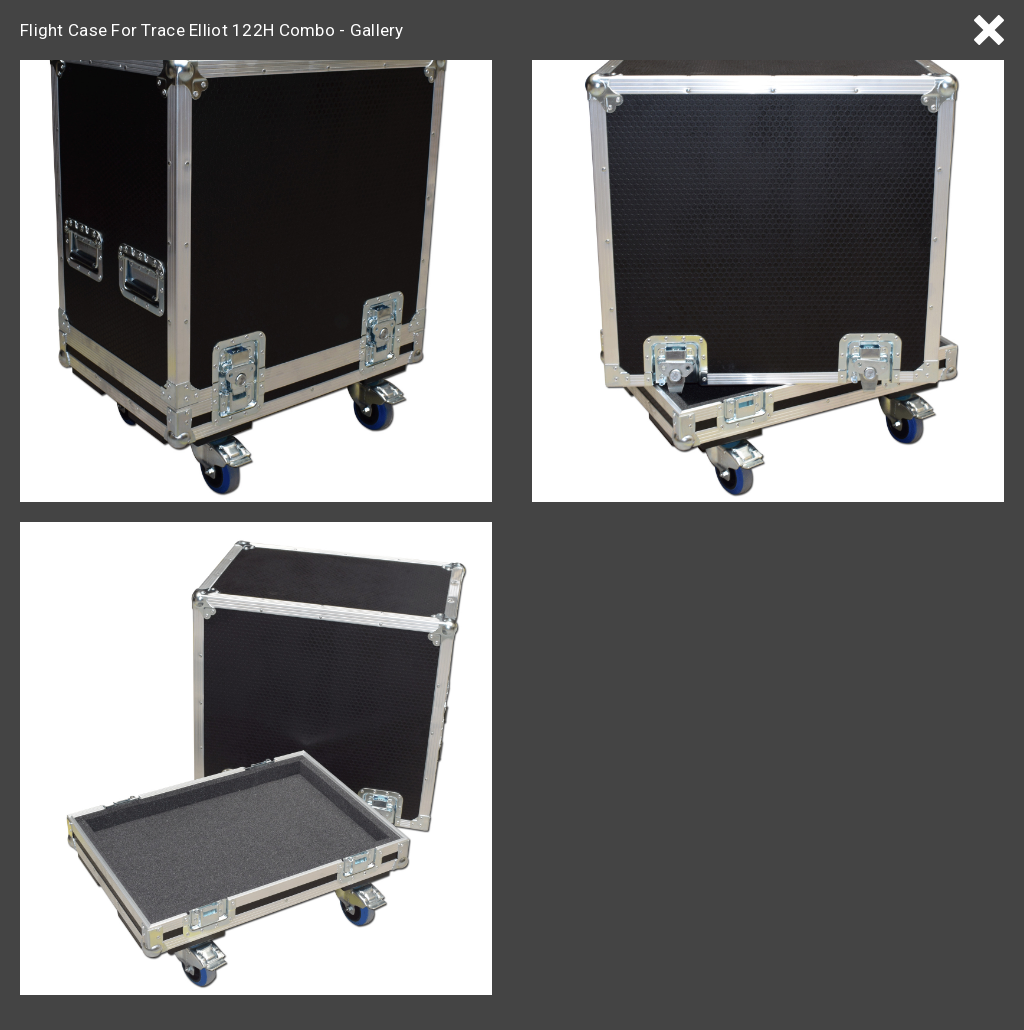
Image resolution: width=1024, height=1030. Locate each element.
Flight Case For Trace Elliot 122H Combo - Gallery (212, 30)
